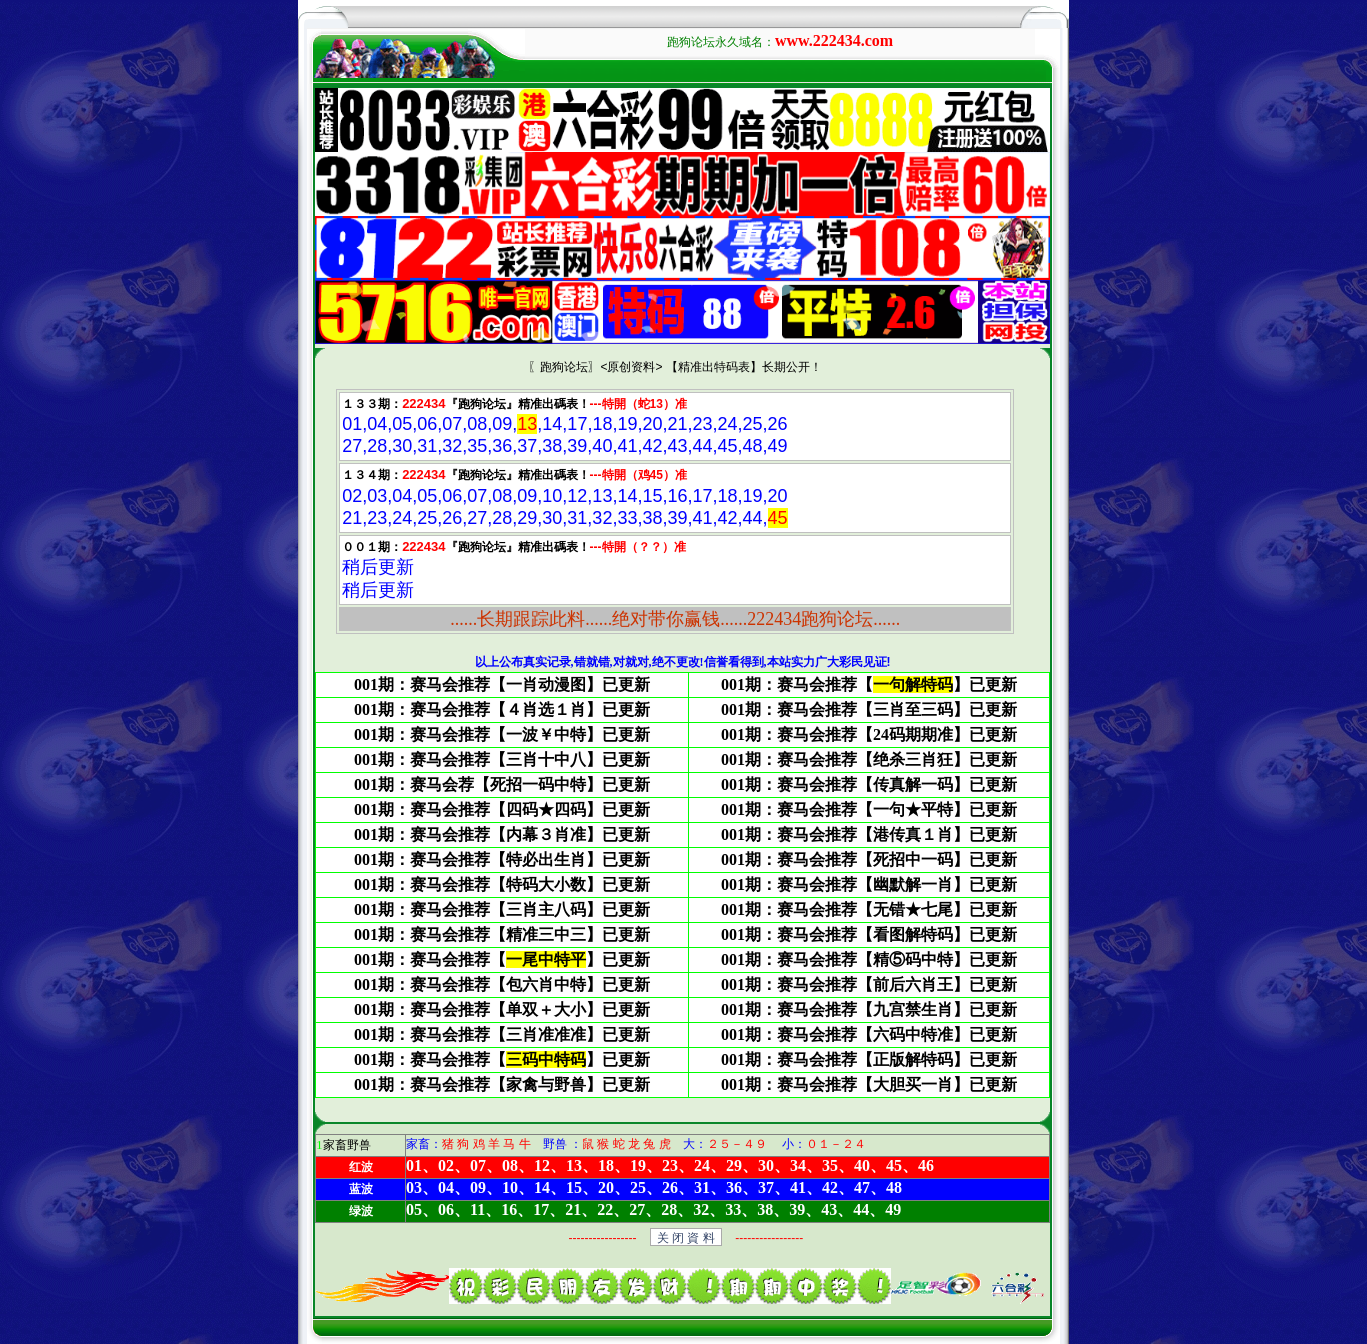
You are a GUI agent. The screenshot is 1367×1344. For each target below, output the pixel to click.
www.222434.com (834, 40)
